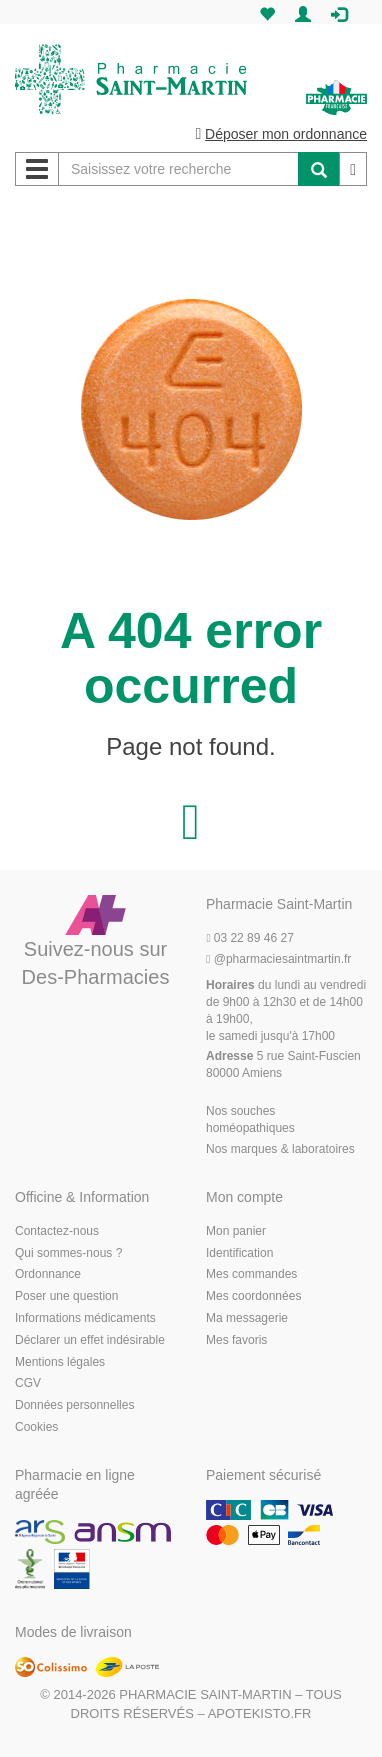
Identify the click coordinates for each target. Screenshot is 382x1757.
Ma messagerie (247, 1318)
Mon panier (236, 1231)
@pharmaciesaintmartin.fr (278, 959)
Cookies (36, 1427)
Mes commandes (251, 1274)
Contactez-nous (57, 1231)
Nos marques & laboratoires (280, 1149)
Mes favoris (236, 1340)
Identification (239, 1253)
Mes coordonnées (253, 1296)
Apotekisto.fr (260, 1713)
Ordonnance (48, 1274)
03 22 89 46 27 (250, 938)
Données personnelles (74, 1405)
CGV (28, 1383)
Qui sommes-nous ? (68, 1253)
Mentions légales (60, 1362)
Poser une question (66, 1296)
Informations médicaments (85, 1318)
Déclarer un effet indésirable (90, 1340)
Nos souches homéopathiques (250, 1119)
